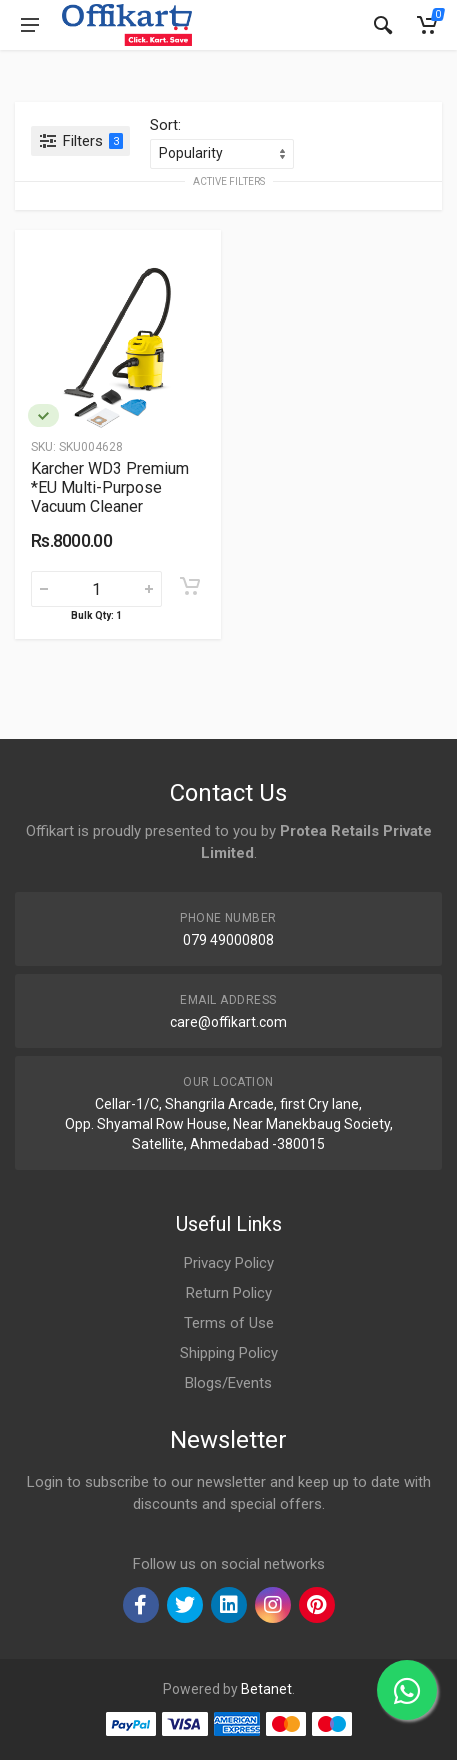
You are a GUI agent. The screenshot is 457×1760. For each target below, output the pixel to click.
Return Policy (229, 1293)
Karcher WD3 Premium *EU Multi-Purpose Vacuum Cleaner (110, 487)
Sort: (165, 125)
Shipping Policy (229, 1353)
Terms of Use (229, 1323)
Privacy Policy (229, 1263)
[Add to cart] (190, 586)
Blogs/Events (228, 1383)
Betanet (266, 1689)
